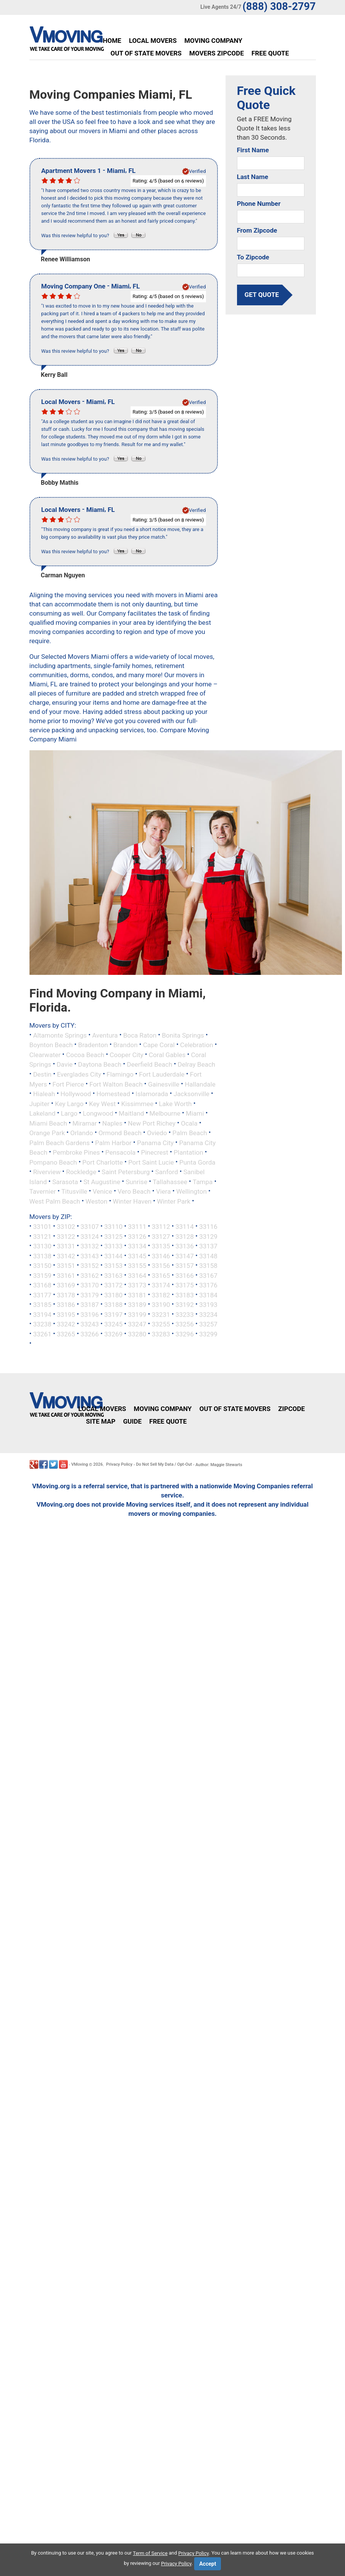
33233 (184, 1314)
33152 (89, 1265)
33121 (42, 1236)
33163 (113, 1275)
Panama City (155, 1142)
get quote (262, 295)
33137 (208, 1246)
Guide (132, 1421)
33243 (89, 1324)
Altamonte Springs (60, 1035)
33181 (137, 1295)
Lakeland (42, 1113)
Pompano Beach (53, 1162)
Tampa (203, 1181)
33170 (89, 1285)
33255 (161, 1324)
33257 (208, 1324)
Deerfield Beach (149, 1064)
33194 (42, 1314)
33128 (184, 1236)
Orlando (81, 1133)
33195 (66, 1314)
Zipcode (291, 1409)
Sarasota (65, 1181)
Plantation (188, 1152)
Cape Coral (159, 1045)
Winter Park (173, 1201)
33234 (208, 1314)
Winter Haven (132, 1201)
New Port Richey (151, 1123)
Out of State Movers (146, 53)
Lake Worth (175, 1103)
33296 (184, 1334)
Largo (69, 1113)
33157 (184, 1265)
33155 (137, 1265)
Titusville (74, 1191)
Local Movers (153, 40)
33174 (161, 1285)
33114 (184, 1226)
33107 (89, 1226)
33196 (89, 1314)
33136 (184, 1246)
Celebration (196, 1045)
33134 (137, 1246)
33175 (184, 1285)
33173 (137, 1285)
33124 (89, 1236)
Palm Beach (189, 1133)
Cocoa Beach (85, 1054)
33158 (208, 1265)
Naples (112, 1123)
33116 (208, 1226)
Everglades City (79, 1074)
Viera (163, 1191)
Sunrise (136, 1181)
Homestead (113, 1094)
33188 (113, 1304)
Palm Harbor (113, 1142)
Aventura (105, 1035)
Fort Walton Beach (115, 1084)
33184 (208, 1295)
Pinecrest (154, 1152)
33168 (42, 1285)
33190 (161, 1304)
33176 (208, 1285)
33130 (42, 1246)
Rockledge (81, 1172)
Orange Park (47, 1133)
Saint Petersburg (126, 1172)
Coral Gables (167, 1054)
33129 (208, 1236)
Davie (65, 1064)
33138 (42, 1255)
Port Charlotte (102, 1162)
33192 (184, 1304)
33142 (66, 1255)
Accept (207, 2564)
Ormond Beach (119, 1133)
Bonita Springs (183, 1035)
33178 (66, 1295)
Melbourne (164, 1113)
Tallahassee (170, 1181)
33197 (113, 1314)
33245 (113, 1324)
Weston (96, 1201)
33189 (137, 1304)
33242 (66, 1324)
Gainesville (163, 1084)
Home (112, 40)
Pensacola (120, 1152)
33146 (161, 1255)
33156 (161, 1265)
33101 (42, 1226)
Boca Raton (140, 1035)
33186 (66, 1304)
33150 (42, 1265)
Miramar (84, 1123)
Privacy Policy (119, 1464)
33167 (208, 1275)
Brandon (125, 1045)
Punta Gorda (197, 1162)
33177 (42, 1295)
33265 (66, 1334)
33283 (161, 1334)
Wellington (191, 1191)
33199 (137, 1314)
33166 (184, 1275)
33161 (66, 1275)
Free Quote (270, 53)
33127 (161, 1236)
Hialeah (44, 1094)
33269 (113, 1334)
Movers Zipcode (216, 53)
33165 (161, 1275)
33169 (66, 1285)
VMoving (79, 1464)
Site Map (101, 1421)
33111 (137, 1226)
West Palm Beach (54, 1201)
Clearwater (45, 1054)
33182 (161, 1295)
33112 (161, 1226)
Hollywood (75, 1094)
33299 (208, 1334)
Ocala (189, 1123)
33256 (184, 1324)
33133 (113, 1246)
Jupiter (39, 1103)
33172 (113, 1285)
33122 (66, 1236)
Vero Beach (134, 1191)
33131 (66, 1246)
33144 (113, 1255)
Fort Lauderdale (162, 1074)
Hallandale (200, 1084)
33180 (113, 1295)
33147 (184, 1255)
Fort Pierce (68, 1084)
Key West (102, 1103)
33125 (113, 1236)
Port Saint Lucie (151, 1162)
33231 (161, 1314)
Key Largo (69, 1103)
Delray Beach (196, 1064)
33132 (89, 1246)
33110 (113, 1226)
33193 (208, 1304)
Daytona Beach (99, 1064)
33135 (161, 1246)
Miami (195, 1113)
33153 (113, 1265)
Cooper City (127, 1054)
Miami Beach (48, 1123)
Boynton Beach (51, 1045)
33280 (137, 1334)
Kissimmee (137, 1103)
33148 (208, 1255)
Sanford (166, 1172)
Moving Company (213, 40)
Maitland (131, 1113)
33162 (89, 1275)
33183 (184, 1295)
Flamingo (119, 1074)
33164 (137, 1275)
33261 (42, 1334)
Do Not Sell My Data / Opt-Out (164, 1464)
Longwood (98, 1113)
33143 (89, 1255)
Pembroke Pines (76, 1152)
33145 (137, 1255)
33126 (137, 1236)
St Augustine (101, 1181)
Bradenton (93, 1045)
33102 (66, 1226)
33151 (66, 1265)
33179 (89, 1295)
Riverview (46, 1172)
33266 (89, 1334)
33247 (137, 1324)
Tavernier (42, 1191)
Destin (42, 1074)
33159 (42, 1275)
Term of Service (150, 2553)
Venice (102, 1191)
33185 (42, 1304)
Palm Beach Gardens (59, 1142)
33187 (89, 1304)
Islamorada (152, 1094)
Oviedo (157, 1133)
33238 (42, 1324)
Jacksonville (191, 1094)
